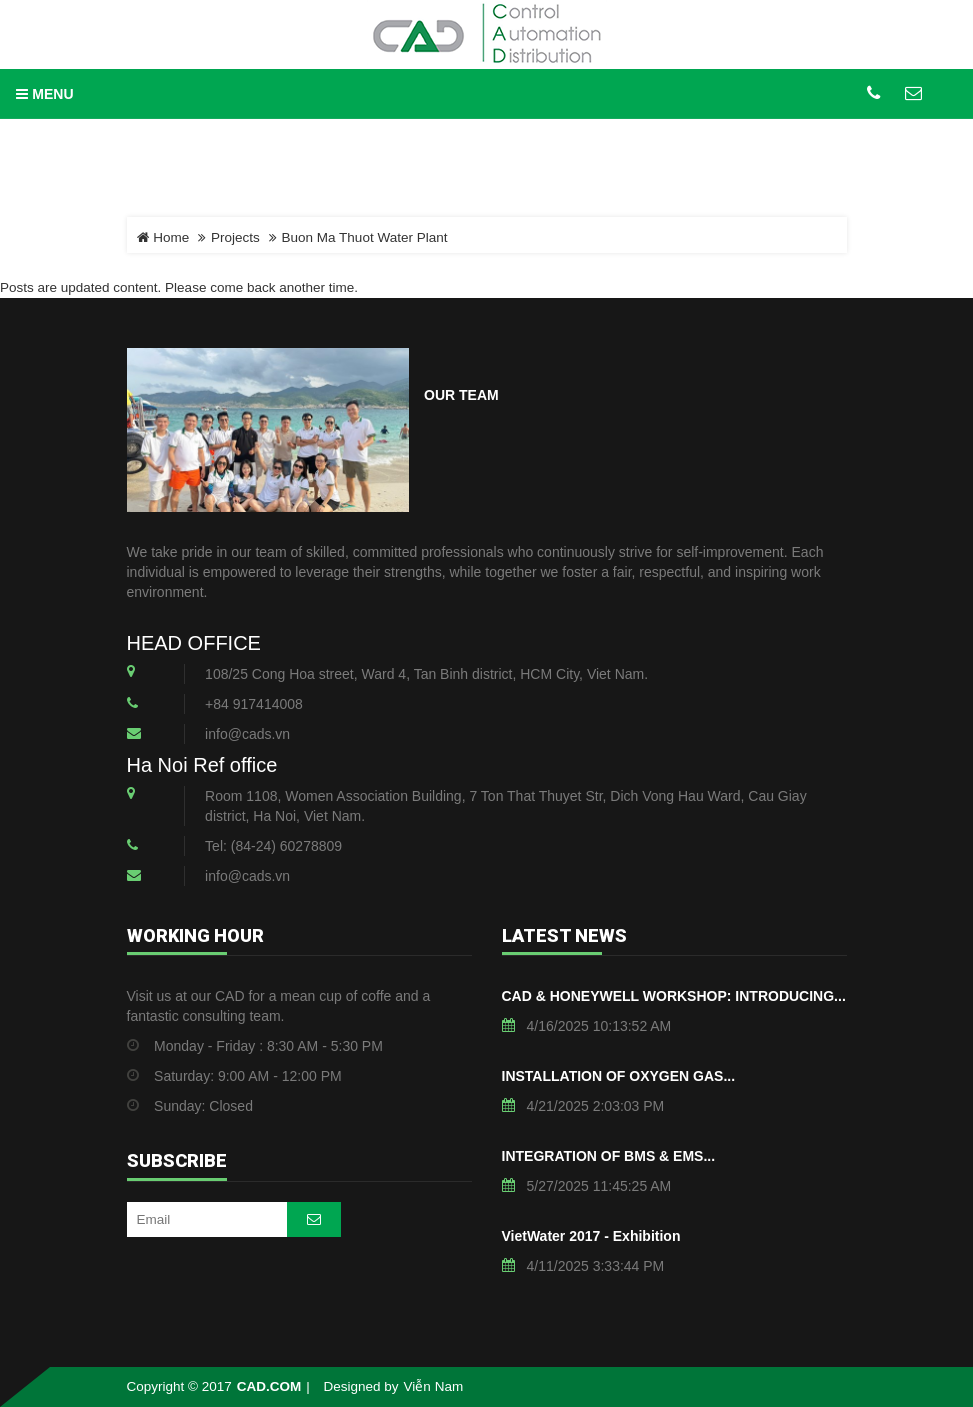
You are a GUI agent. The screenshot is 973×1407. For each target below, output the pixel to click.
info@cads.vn (247, 734)
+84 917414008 (254, 704)
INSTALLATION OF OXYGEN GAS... (619, 1076)
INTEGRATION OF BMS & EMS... (609, 1156)
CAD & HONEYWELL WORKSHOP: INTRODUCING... (674, 996)
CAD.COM (269, 1386)
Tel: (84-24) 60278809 (273, 846)
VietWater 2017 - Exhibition (591, 1236)
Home (163, 237)
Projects (235, 237)
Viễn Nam (434, 1386)
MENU (44, 94)
